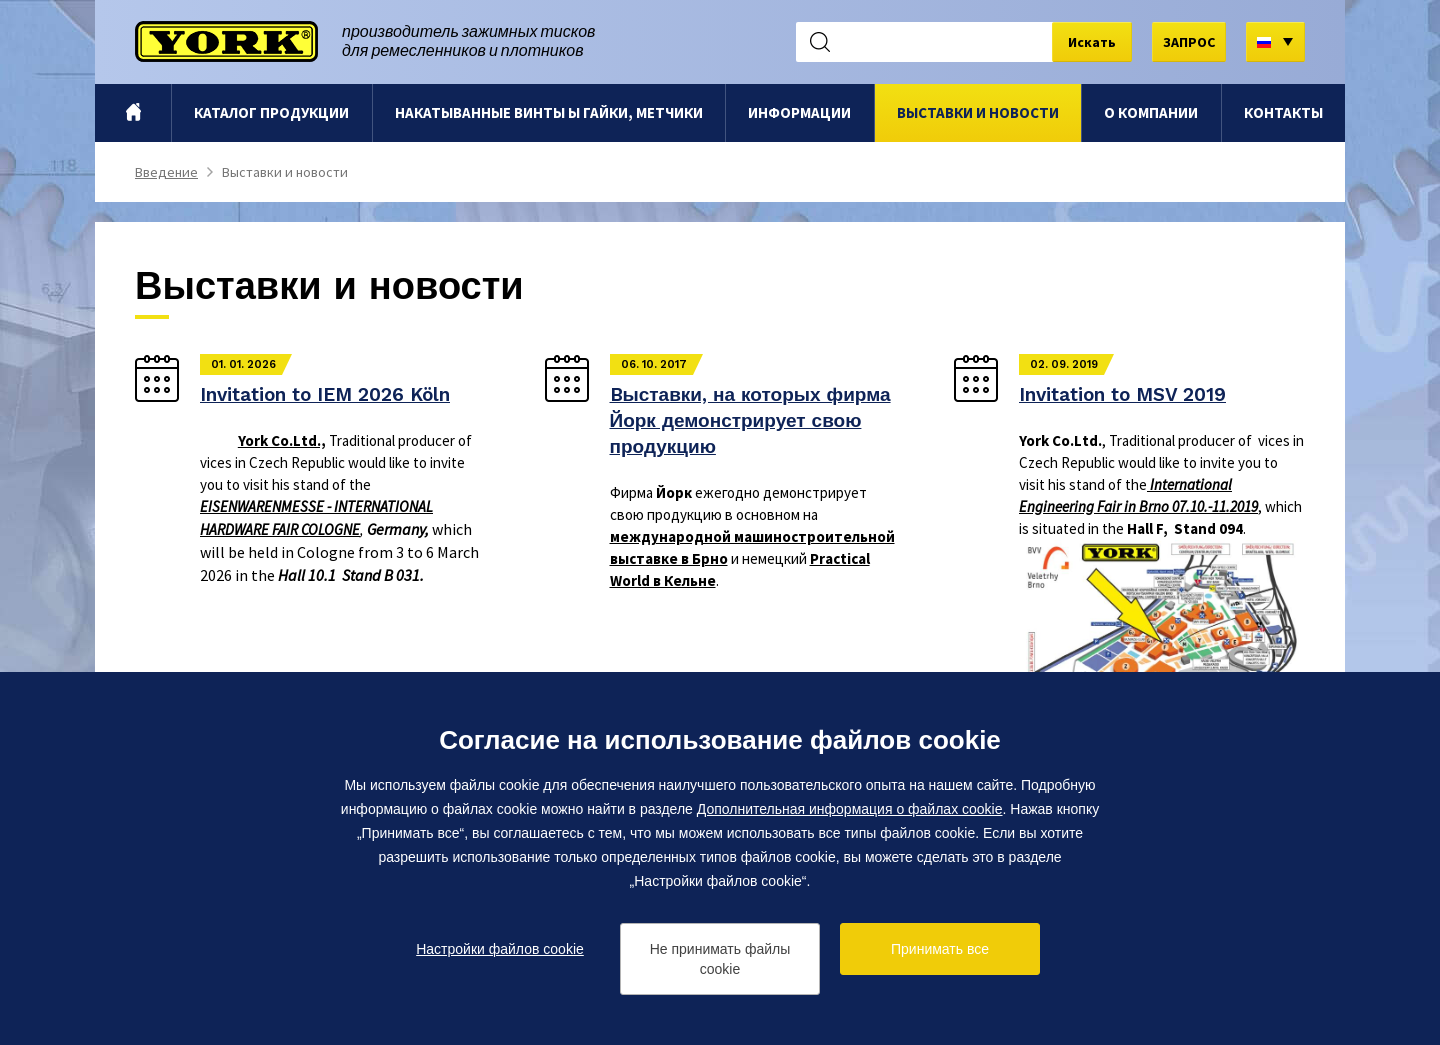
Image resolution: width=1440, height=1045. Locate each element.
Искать (1092, 42)
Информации (799, 112)
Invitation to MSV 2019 (1122, 394)
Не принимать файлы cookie (720, 959)
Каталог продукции (271, 112)
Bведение (133, 112)
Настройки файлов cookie (500, 949)
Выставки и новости (978, 112)
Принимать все (940, 949)
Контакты (1283, 112)
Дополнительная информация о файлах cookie (850, 809)
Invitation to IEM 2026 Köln (325, 394)
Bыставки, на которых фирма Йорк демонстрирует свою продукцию (750, 420)
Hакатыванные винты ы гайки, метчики (549, 112)
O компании (1151, 112)
